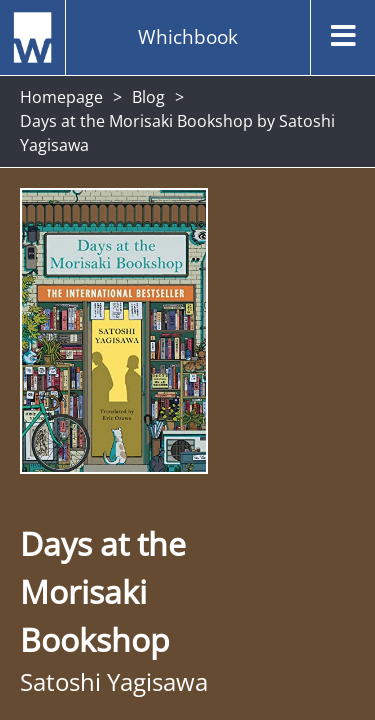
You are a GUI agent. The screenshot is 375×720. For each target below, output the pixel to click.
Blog (148, 97)
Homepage (61, 97)
